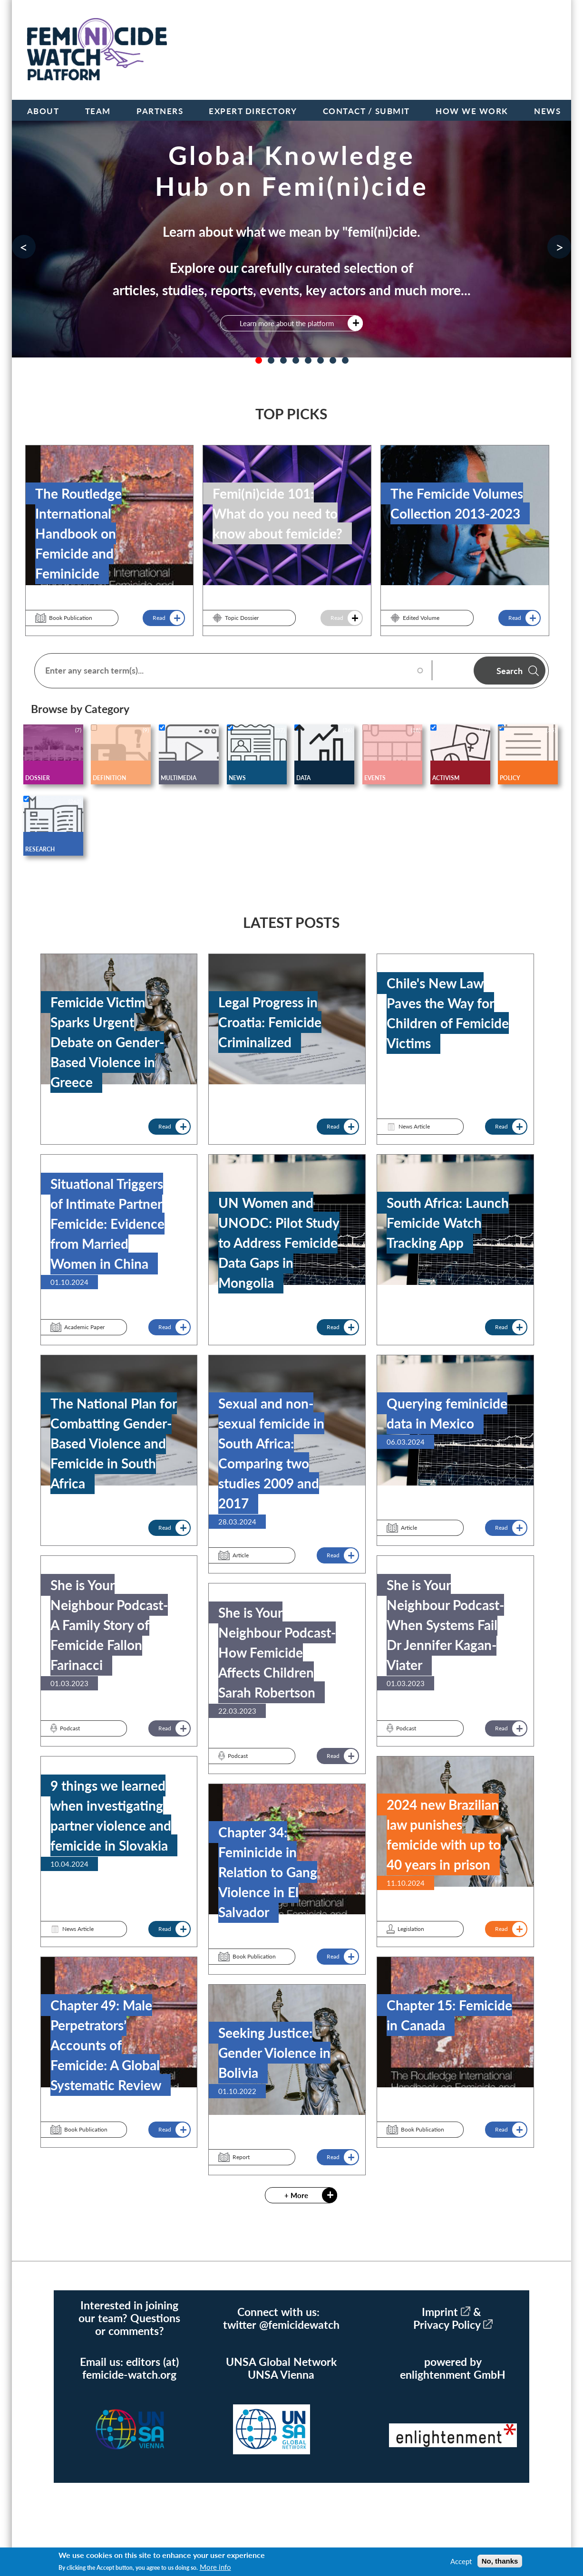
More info (215, 2567)
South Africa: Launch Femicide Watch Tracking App (448, 1223)
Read (159, 617)
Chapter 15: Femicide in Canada (449, 2015)
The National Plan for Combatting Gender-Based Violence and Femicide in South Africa (113, 1443)
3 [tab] (283, 360)
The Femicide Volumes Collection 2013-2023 (456, 503)
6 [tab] (320, 360)
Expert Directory (253, 111)
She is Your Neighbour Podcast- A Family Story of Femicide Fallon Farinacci (109, 1625)
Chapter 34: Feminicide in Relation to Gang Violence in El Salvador (267, 1872)
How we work (472, 111)
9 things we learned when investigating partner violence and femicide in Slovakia (110, 1815)
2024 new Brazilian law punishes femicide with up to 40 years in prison (444, 1834)
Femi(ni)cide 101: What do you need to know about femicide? (277, 513)
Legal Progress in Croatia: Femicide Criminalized (269, 1022)
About (43, 111)
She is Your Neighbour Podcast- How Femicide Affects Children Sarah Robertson (277, 1652)
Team (98, 111)
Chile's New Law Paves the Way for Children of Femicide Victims (448, 1013)
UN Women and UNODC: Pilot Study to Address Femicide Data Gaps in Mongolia (279, 1243)
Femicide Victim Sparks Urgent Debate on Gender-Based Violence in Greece (107, 1042)
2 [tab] (271, 360)
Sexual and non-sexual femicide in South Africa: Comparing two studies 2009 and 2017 (271, 1453)
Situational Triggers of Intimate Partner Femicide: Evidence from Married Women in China (107, 1224)
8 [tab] (345, 360)
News (547, 111)
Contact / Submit (366, 111)
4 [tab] (295, 360)
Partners (159, 111)
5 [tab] (308, 360)
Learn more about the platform (287, 323)
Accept (461, 2561)
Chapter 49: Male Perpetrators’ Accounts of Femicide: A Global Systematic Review (105, 2045)
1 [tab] (258, 360)
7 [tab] (333, 360)
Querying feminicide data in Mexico (447, 1413)
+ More (296, 2195)
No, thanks (500, 2561)
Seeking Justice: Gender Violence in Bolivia (274, 2053)
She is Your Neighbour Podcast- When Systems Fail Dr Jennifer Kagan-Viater (445, 1625)
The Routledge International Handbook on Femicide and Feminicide (78, 533)
